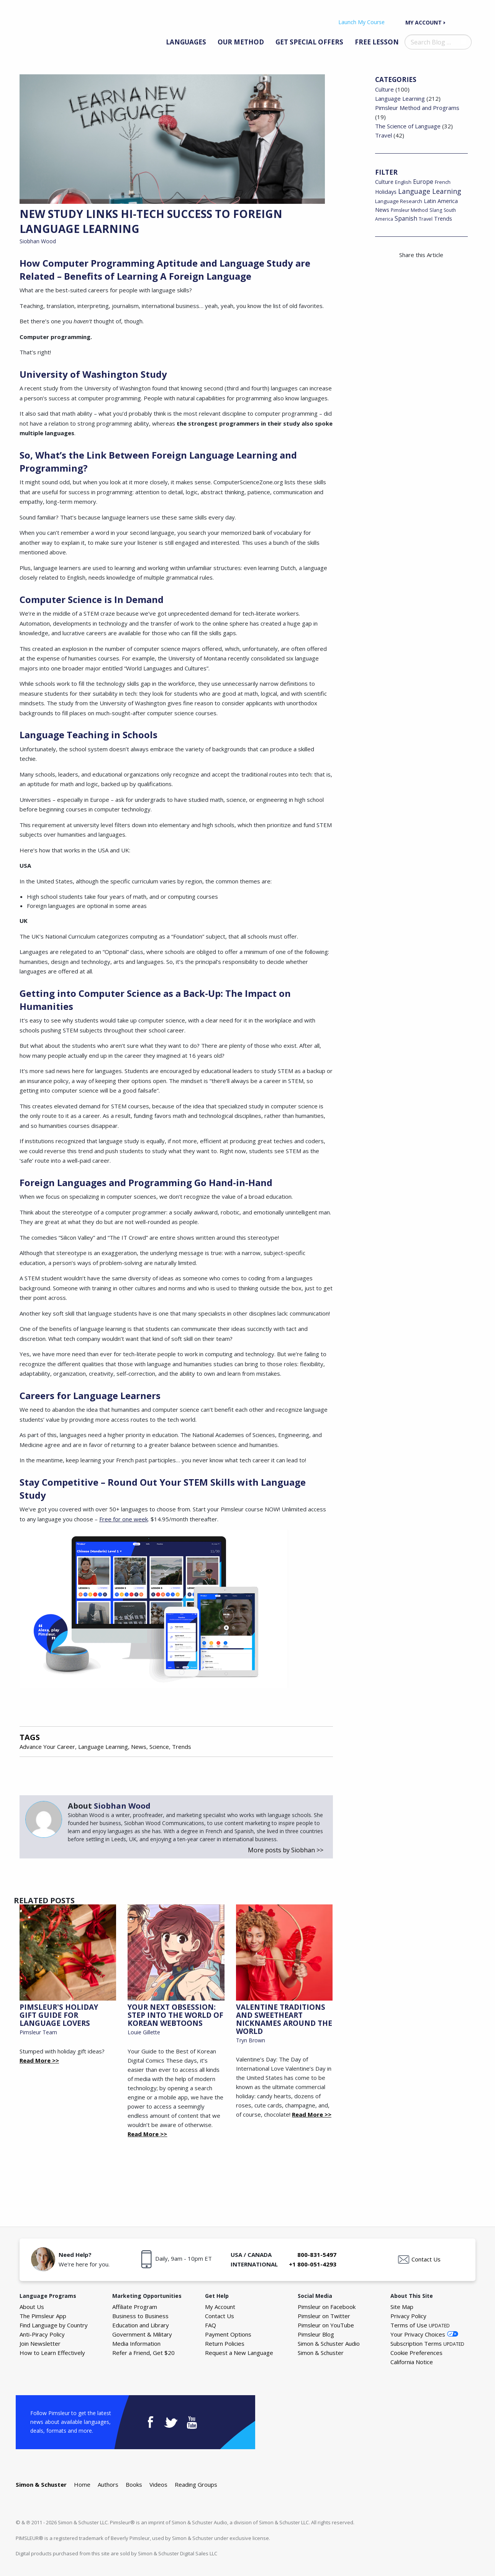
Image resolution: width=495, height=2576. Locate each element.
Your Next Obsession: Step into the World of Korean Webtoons (175, 2015)
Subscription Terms (427, 2343)
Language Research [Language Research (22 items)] (398, 201)
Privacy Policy (408, 2316)
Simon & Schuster (321, 2352)
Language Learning (103, 1746)
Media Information (136, 2343)
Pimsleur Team (38, 2032)
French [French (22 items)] (443, 182)
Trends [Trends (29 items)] (443, 218)
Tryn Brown (250, 2040)
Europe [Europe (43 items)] (423, 182)
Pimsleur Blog (316, 2334)
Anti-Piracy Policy (42, 2334)
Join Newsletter (40, 2343)
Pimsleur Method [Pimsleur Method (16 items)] (409, 210)
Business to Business (140, 2316)
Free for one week (123, 1519)
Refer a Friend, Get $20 (143, 2352)
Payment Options (228, 2334)
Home (82, 2484)
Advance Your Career (47, 1746)
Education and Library (140, 2325)
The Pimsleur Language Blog (57, 30)
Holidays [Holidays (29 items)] (386, 191)
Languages (186, 42)
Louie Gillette (144, 2032)
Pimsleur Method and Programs (417, 107)
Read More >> (39, 2060)
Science (159, 1746)
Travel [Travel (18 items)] (426, 219)
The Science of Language (408, 126)
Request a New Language (239, 2352)
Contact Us (426, 2259)
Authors (108, 2484)
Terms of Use (420, 2325)
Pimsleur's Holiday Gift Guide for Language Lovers (59, 2015)
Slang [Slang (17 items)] (435, 210)
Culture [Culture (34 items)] (384, 181)
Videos (158, 2484)
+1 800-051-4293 (312, 2264)
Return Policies (224, 2343)
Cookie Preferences (416, 2352)
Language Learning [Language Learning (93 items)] (429, 191)
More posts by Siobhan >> (285, 1850)
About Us (32, 2307)
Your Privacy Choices (417, 2334)
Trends (181, 1746)
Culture (384, 89)
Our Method (241, 42)
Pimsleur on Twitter (324, 2316)
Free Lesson (377, 42)
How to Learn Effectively (52, 2352)
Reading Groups (196, 2484)
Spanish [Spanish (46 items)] (406, 218)
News (138, 1746)
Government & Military (142, 2334)
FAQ (210, 2325)
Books (134, 2484)
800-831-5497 (316, 2254)
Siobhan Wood (38, 241)
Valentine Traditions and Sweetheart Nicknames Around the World (284, 2019)
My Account (423, 22)
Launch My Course (361, 22)
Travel (383, 135)
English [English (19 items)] (403, 182)
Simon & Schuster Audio (329, 2343)
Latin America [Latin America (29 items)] (441, 201)
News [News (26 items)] (382, 209)
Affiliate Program (134, 2307)
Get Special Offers (309, 42)
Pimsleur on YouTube (326, 2325)
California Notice (411, 2362)
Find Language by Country (54, 2325)
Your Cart (464, 22)
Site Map (401, 2307)
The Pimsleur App (43, 2316)
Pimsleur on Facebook (327, 2307)
